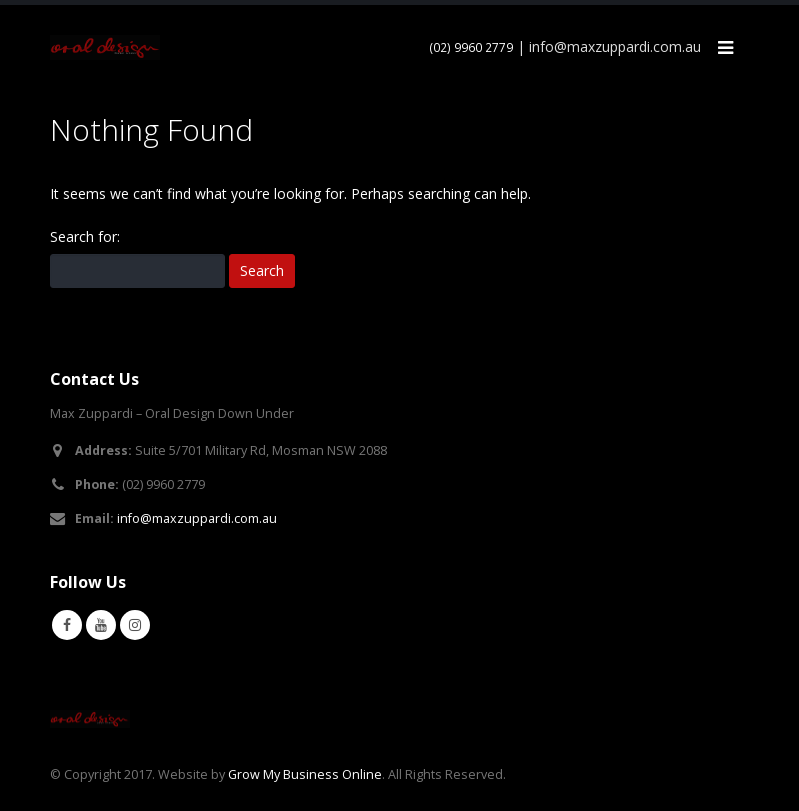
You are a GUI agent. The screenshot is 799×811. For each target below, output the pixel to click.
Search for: (85, 236)
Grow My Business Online (305, 774)
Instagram (135, 625)
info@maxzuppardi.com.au (197, 518)
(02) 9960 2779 (471, 47)
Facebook (67, 625)
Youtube (101, 625)
